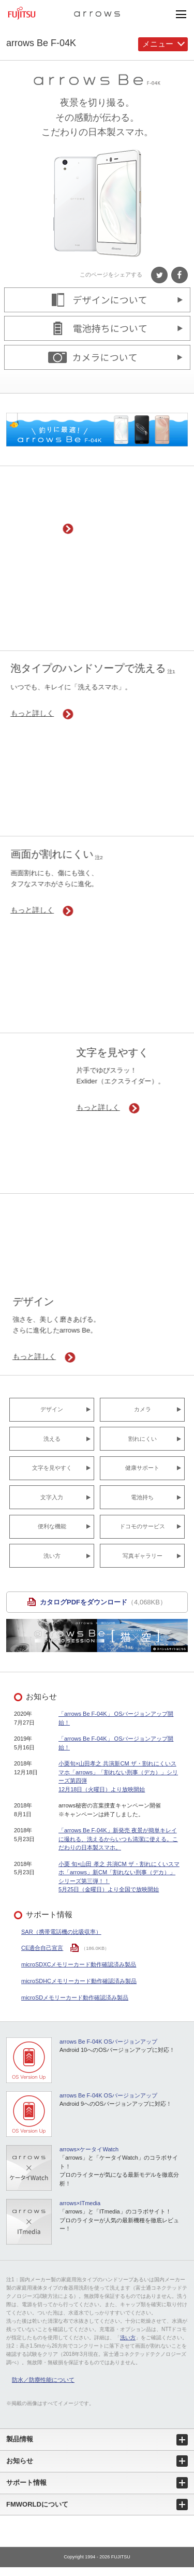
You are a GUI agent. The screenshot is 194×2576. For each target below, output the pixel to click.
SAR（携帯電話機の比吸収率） (61, 1932)
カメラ (142, 1409)
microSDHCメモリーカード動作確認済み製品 (79, 1981)
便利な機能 (52, 1526)
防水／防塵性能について (43, 2380)
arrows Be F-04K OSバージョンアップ (108, 2041)
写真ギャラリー (142, 1556)
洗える (52, 1439)
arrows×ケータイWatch (88, 2149)
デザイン (51, 1409)
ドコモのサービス (142, 1526)
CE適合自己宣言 (42, 1948)
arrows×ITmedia (79, 2203)
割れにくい (142, 1439)
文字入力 (51, 1497)
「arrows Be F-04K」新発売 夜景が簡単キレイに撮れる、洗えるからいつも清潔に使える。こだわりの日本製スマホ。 (118, 1838)
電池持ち (142, 1497)
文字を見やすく (52, 1468)
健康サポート (142, 1468)
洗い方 (52, 1556)
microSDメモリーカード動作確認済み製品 (74, 1997)
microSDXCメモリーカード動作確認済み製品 (78, 1964)
